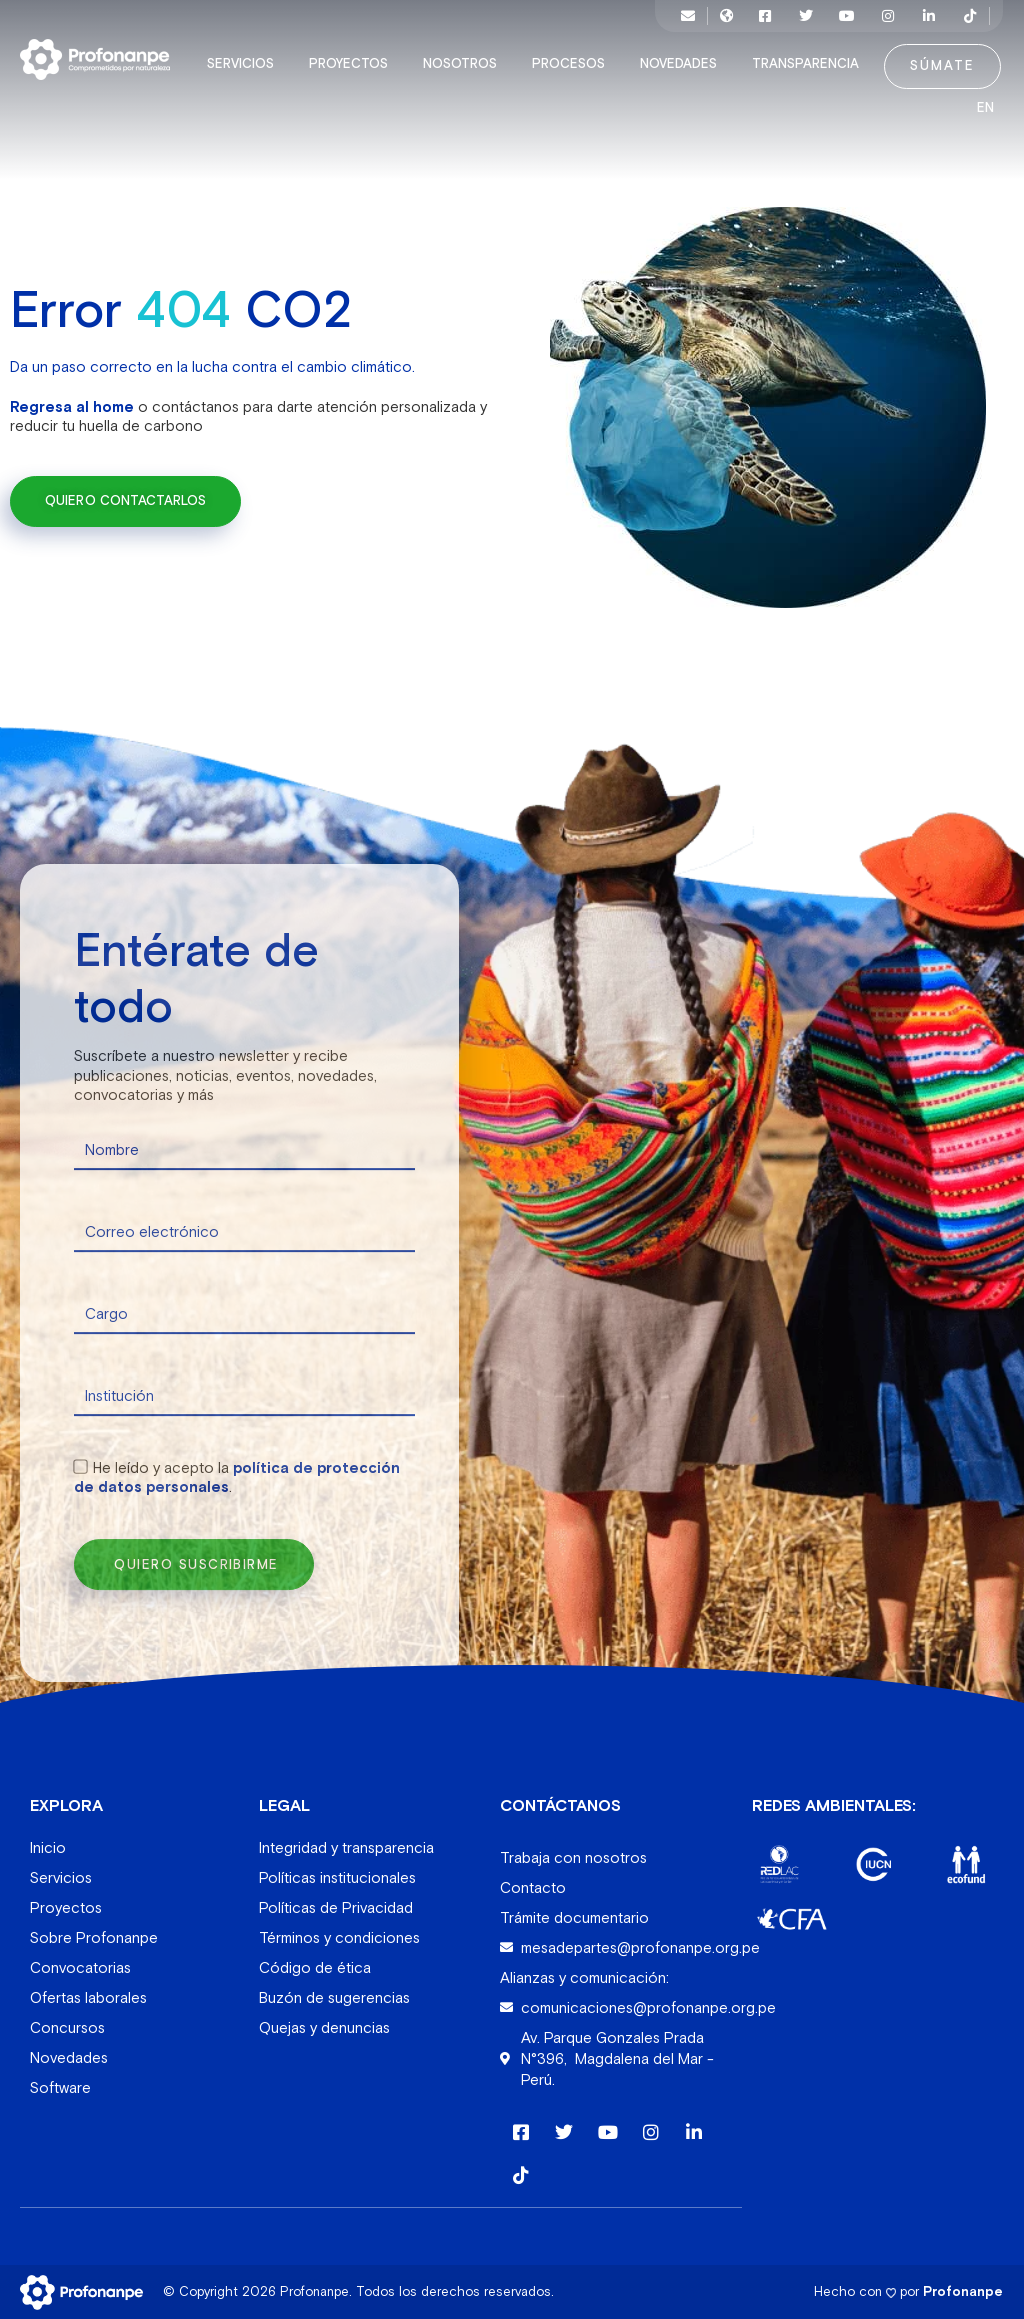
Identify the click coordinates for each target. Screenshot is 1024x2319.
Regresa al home (72, 405)
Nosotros (465, 64)
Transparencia (810, 64)
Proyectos (353, 64)
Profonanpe (963, 2290)
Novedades (683, 64)
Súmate (942, 66)
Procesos (573, 64)
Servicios (245, 64)
